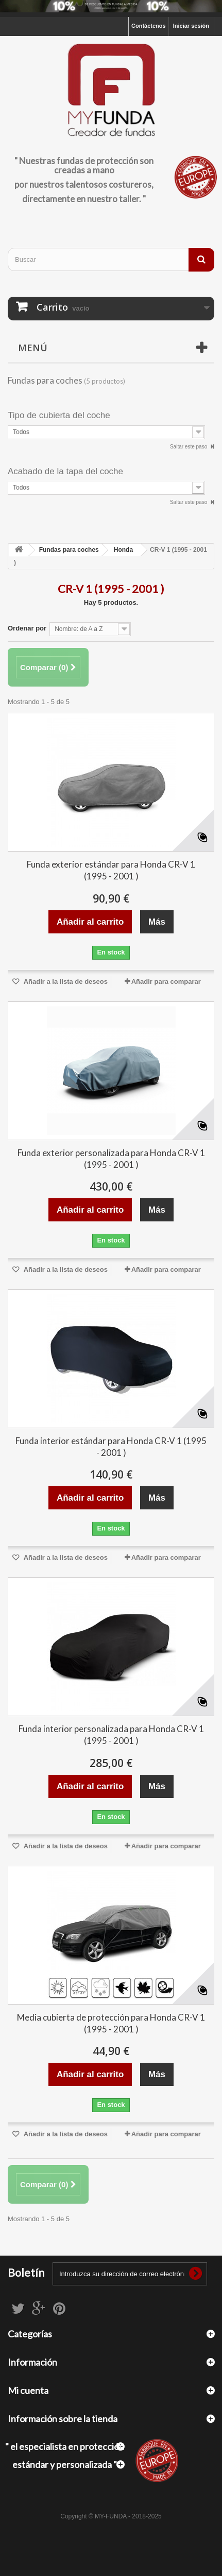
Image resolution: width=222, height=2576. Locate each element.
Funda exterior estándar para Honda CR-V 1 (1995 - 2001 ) (111, 870)
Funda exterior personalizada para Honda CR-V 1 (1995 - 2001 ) (111, 1158)
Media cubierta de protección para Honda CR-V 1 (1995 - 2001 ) (111, 2023)
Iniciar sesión (191, 26)
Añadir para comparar (166, 981)
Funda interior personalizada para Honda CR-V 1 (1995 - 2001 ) (111, 1734)
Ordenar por (27, 628)
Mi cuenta (28, 2390)
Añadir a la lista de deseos (65, 981)
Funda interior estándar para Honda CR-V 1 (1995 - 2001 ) (111, 1446)
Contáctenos (148, 26)
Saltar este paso (189, 446)
